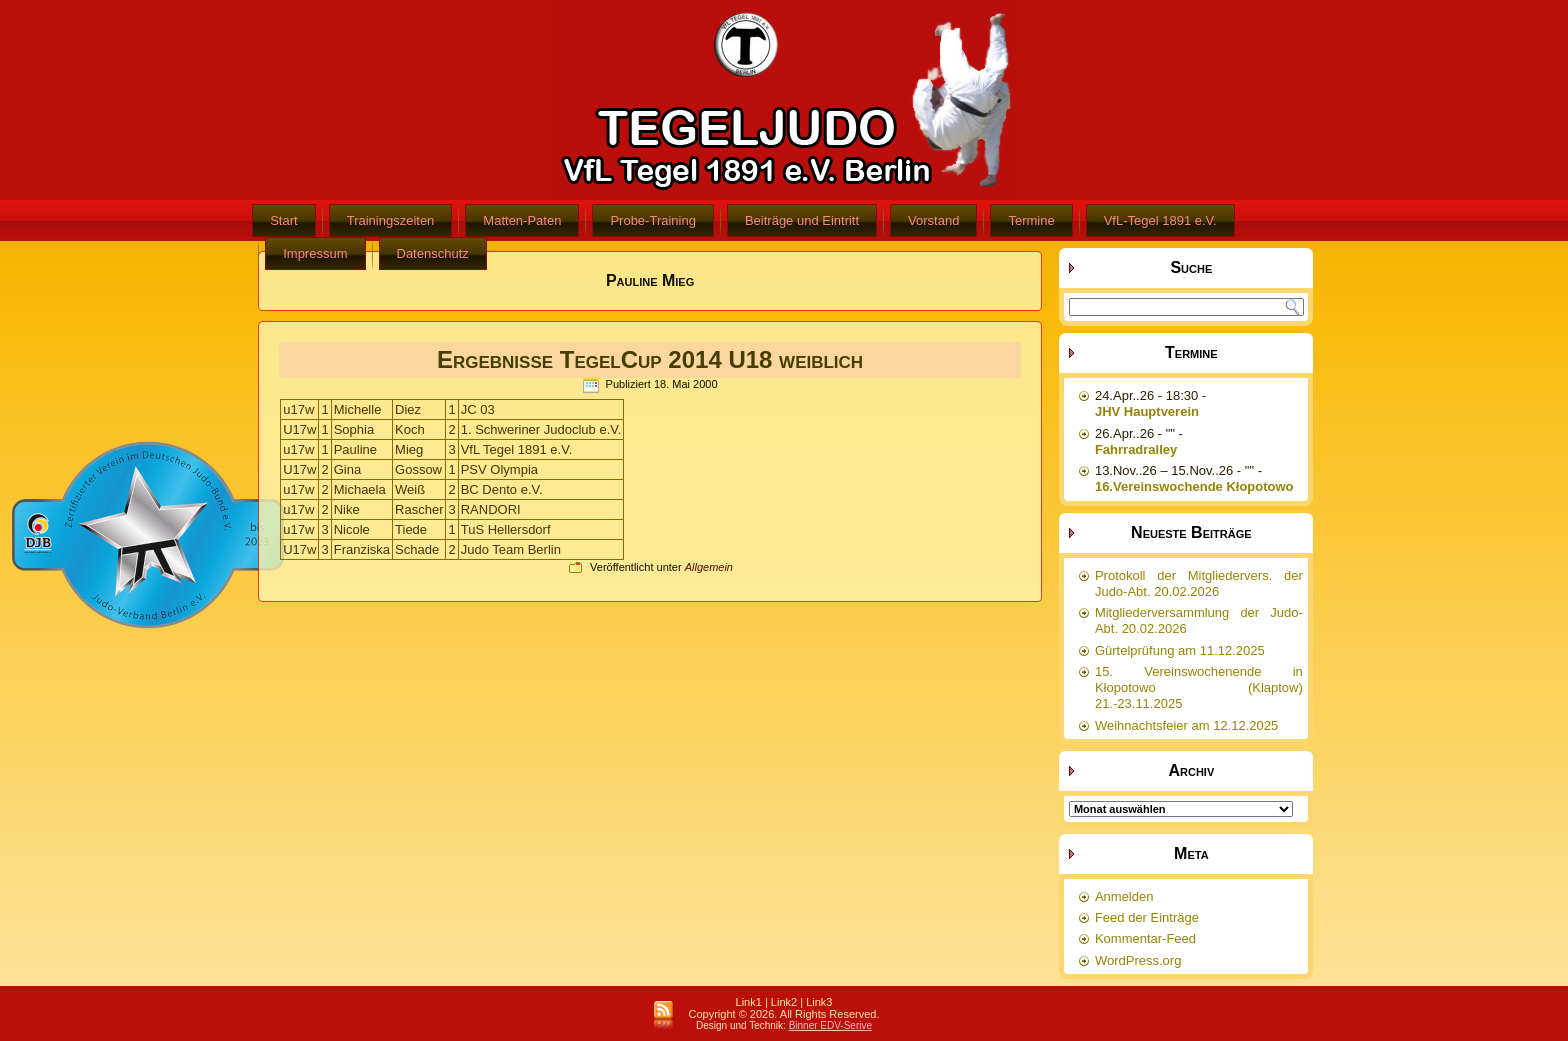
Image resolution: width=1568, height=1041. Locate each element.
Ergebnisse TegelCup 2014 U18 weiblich (650, 359)
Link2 (784, 1002)
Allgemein (709, 567)
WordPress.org (1138, 960)
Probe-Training (653, 220)
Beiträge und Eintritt (802, 220)
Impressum (315, 253)
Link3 (819, 1002)
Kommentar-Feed (1145, 938)
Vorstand (933, 220)
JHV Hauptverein (1147, 411)
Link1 (749, 1002)
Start (283, 220)
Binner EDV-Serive (830, 1025)
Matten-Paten (522, 220)
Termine (1031, 220)
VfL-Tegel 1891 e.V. (1160, 220)
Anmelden (1124, 896)
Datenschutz (433, 253)
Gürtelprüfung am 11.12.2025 (1180, 650)
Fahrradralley (1136, 449)
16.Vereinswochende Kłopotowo (1194, 486)
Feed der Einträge (1147, 917)
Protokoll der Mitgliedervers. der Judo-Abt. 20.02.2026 (1199, 583)
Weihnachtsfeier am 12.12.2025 (1186, 725)
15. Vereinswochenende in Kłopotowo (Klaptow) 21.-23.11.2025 (1199, 688)
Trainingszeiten (391, 220)
